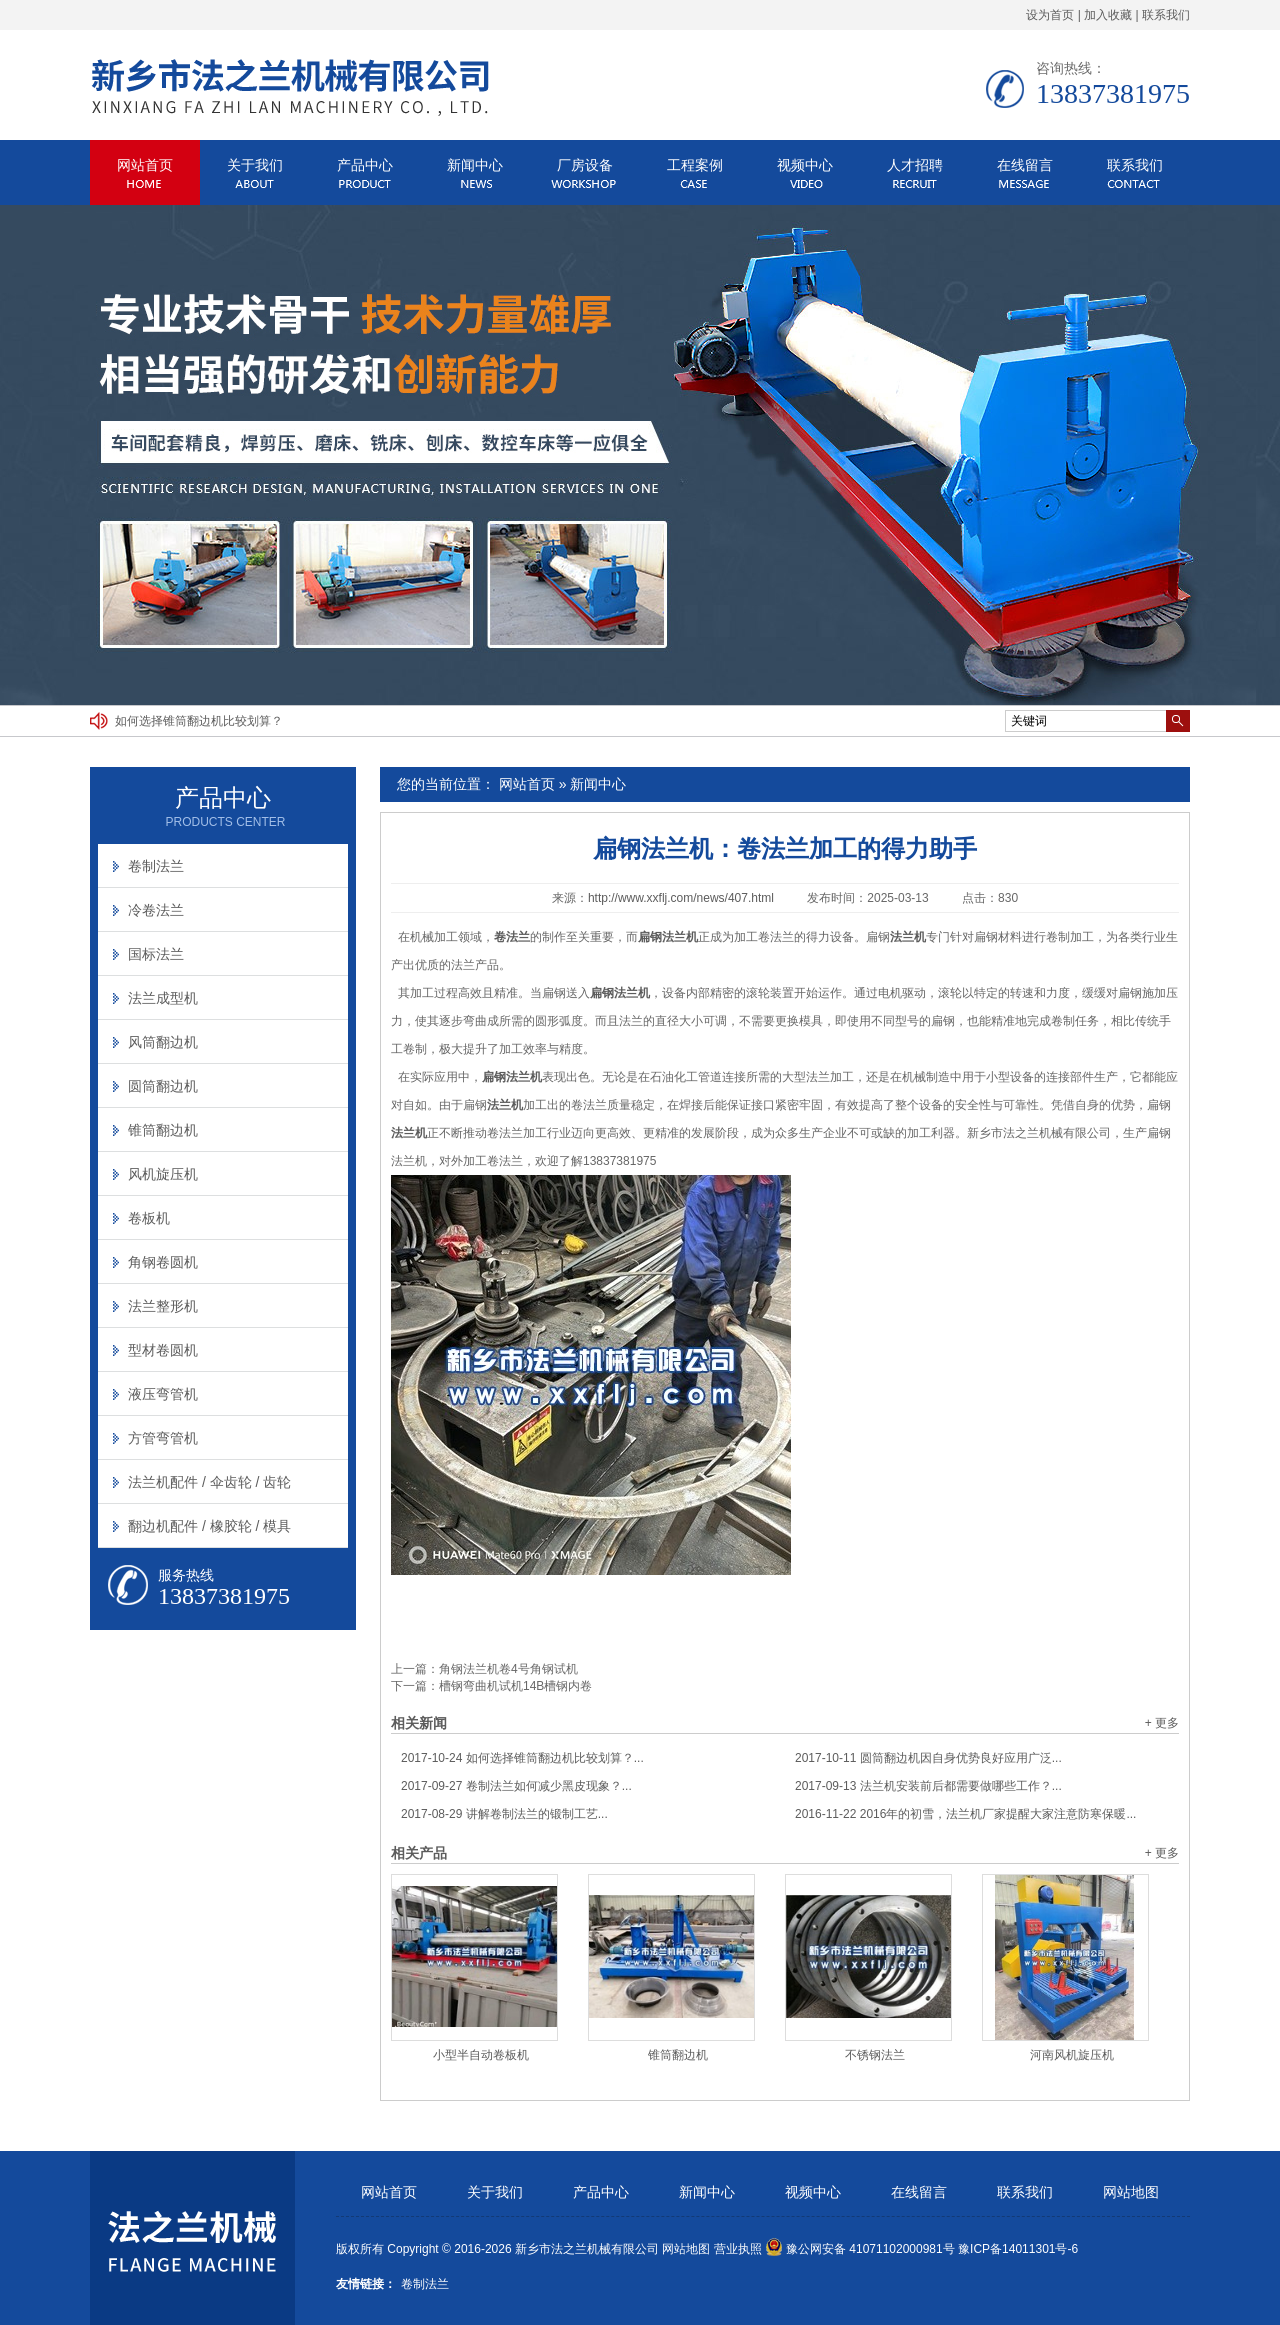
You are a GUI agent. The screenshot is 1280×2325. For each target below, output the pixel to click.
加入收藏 (1108, 15)
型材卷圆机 (163, 1350)
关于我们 (255, 165)
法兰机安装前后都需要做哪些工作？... (928, 1786)
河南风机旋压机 (1072, 2055)
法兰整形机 (163, 1306)
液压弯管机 (163, 1394)
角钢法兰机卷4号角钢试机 (508, 1669)
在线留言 (1025, 165)
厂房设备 (585, 165)
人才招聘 (915, 165)
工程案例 (695, 165)
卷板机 (149, 1218)
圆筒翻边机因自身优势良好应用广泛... (928, 1758)
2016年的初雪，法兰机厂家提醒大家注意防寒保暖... (965, 1814)
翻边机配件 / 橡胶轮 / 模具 (209, 1526)
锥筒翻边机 (678, 2055)
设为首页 (1050, 15)
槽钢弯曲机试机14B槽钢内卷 (515, 1686)
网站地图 (1131, 2192)
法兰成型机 (163, 998)
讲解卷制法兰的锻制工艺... (504, 1814)
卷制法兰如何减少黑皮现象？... (516, 1786)
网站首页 (145, 165)
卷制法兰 (156, 866)
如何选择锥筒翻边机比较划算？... (522, 1758)
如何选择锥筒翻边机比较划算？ (199, 721)
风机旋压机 (163, 1174)
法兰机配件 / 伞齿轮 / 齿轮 (209, 1482)
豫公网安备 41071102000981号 (860, 2249)
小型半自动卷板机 (481, 2055)
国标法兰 (156, 954)
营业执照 (738, 2249)
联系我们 (1166, 15)
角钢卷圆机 (163, 1262)
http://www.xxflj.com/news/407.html (681, 898)
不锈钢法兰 (875, 2055)
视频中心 (805, 165)
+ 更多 (1162, 1723)
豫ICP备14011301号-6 (1018, 2249)
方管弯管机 (163, 1438)
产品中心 (365, 165)
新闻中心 (475, 165)
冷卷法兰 (156, 910)
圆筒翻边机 (163, 1086)
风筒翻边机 (163, 1042)
